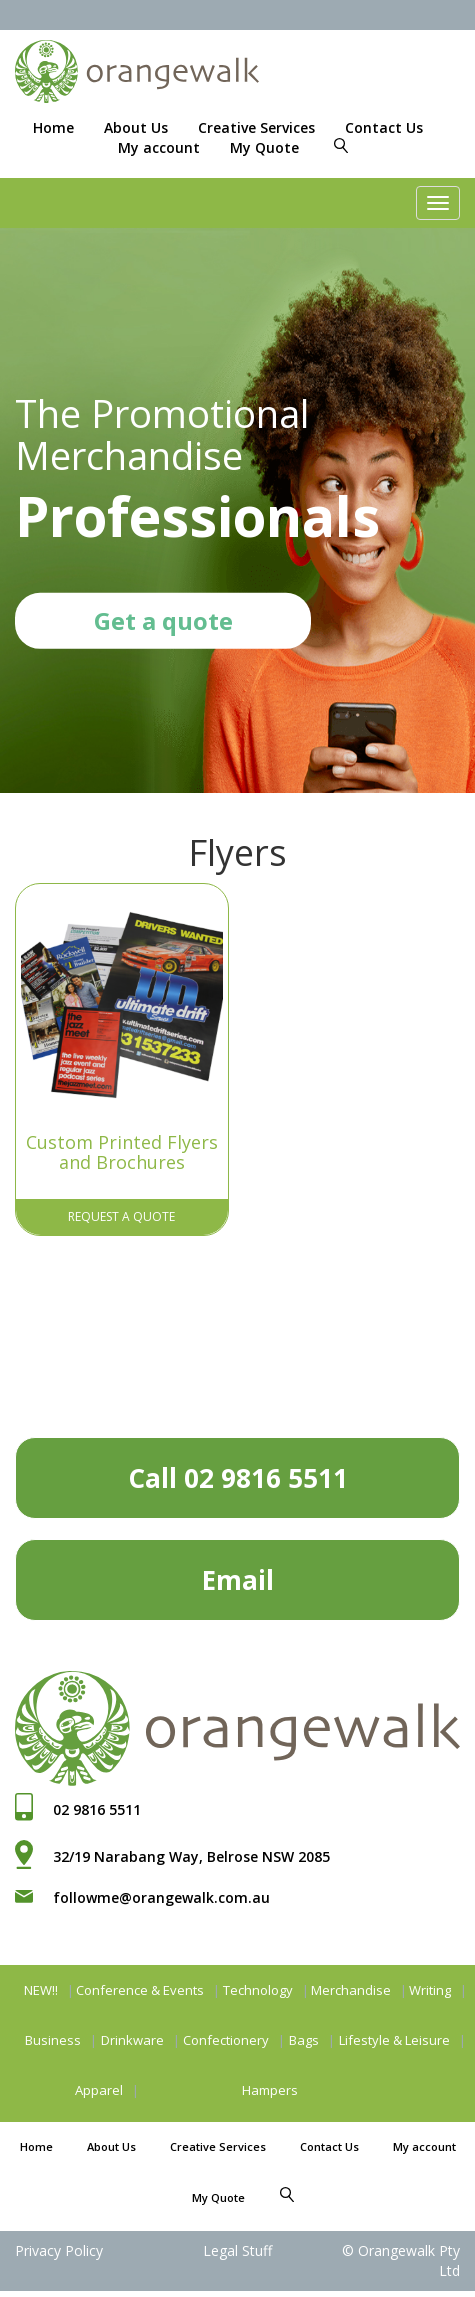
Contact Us (384, 127)
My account (159, 147)
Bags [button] (304, 2035)
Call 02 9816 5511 (238, 1473)
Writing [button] (430, 1985)
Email (238, 1575)
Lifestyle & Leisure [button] (394, 2035)
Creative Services (256, 127)
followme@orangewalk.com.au (161, 1892)
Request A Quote (121, 1211)
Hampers (270, 2085)
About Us (136, 127)
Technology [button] (258, 1985)
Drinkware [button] (132, 2035)
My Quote (264, 147)
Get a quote (163, 620)
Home (53, 127)
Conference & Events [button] (140, 1985)
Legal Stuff (237, 2245)
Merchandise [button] (351, 1985)
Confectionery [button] (226, 2035)
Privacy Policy (59, 2245)
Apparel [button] (99, 2085)
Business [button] (53, 2035)
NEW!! (41, 1985)
